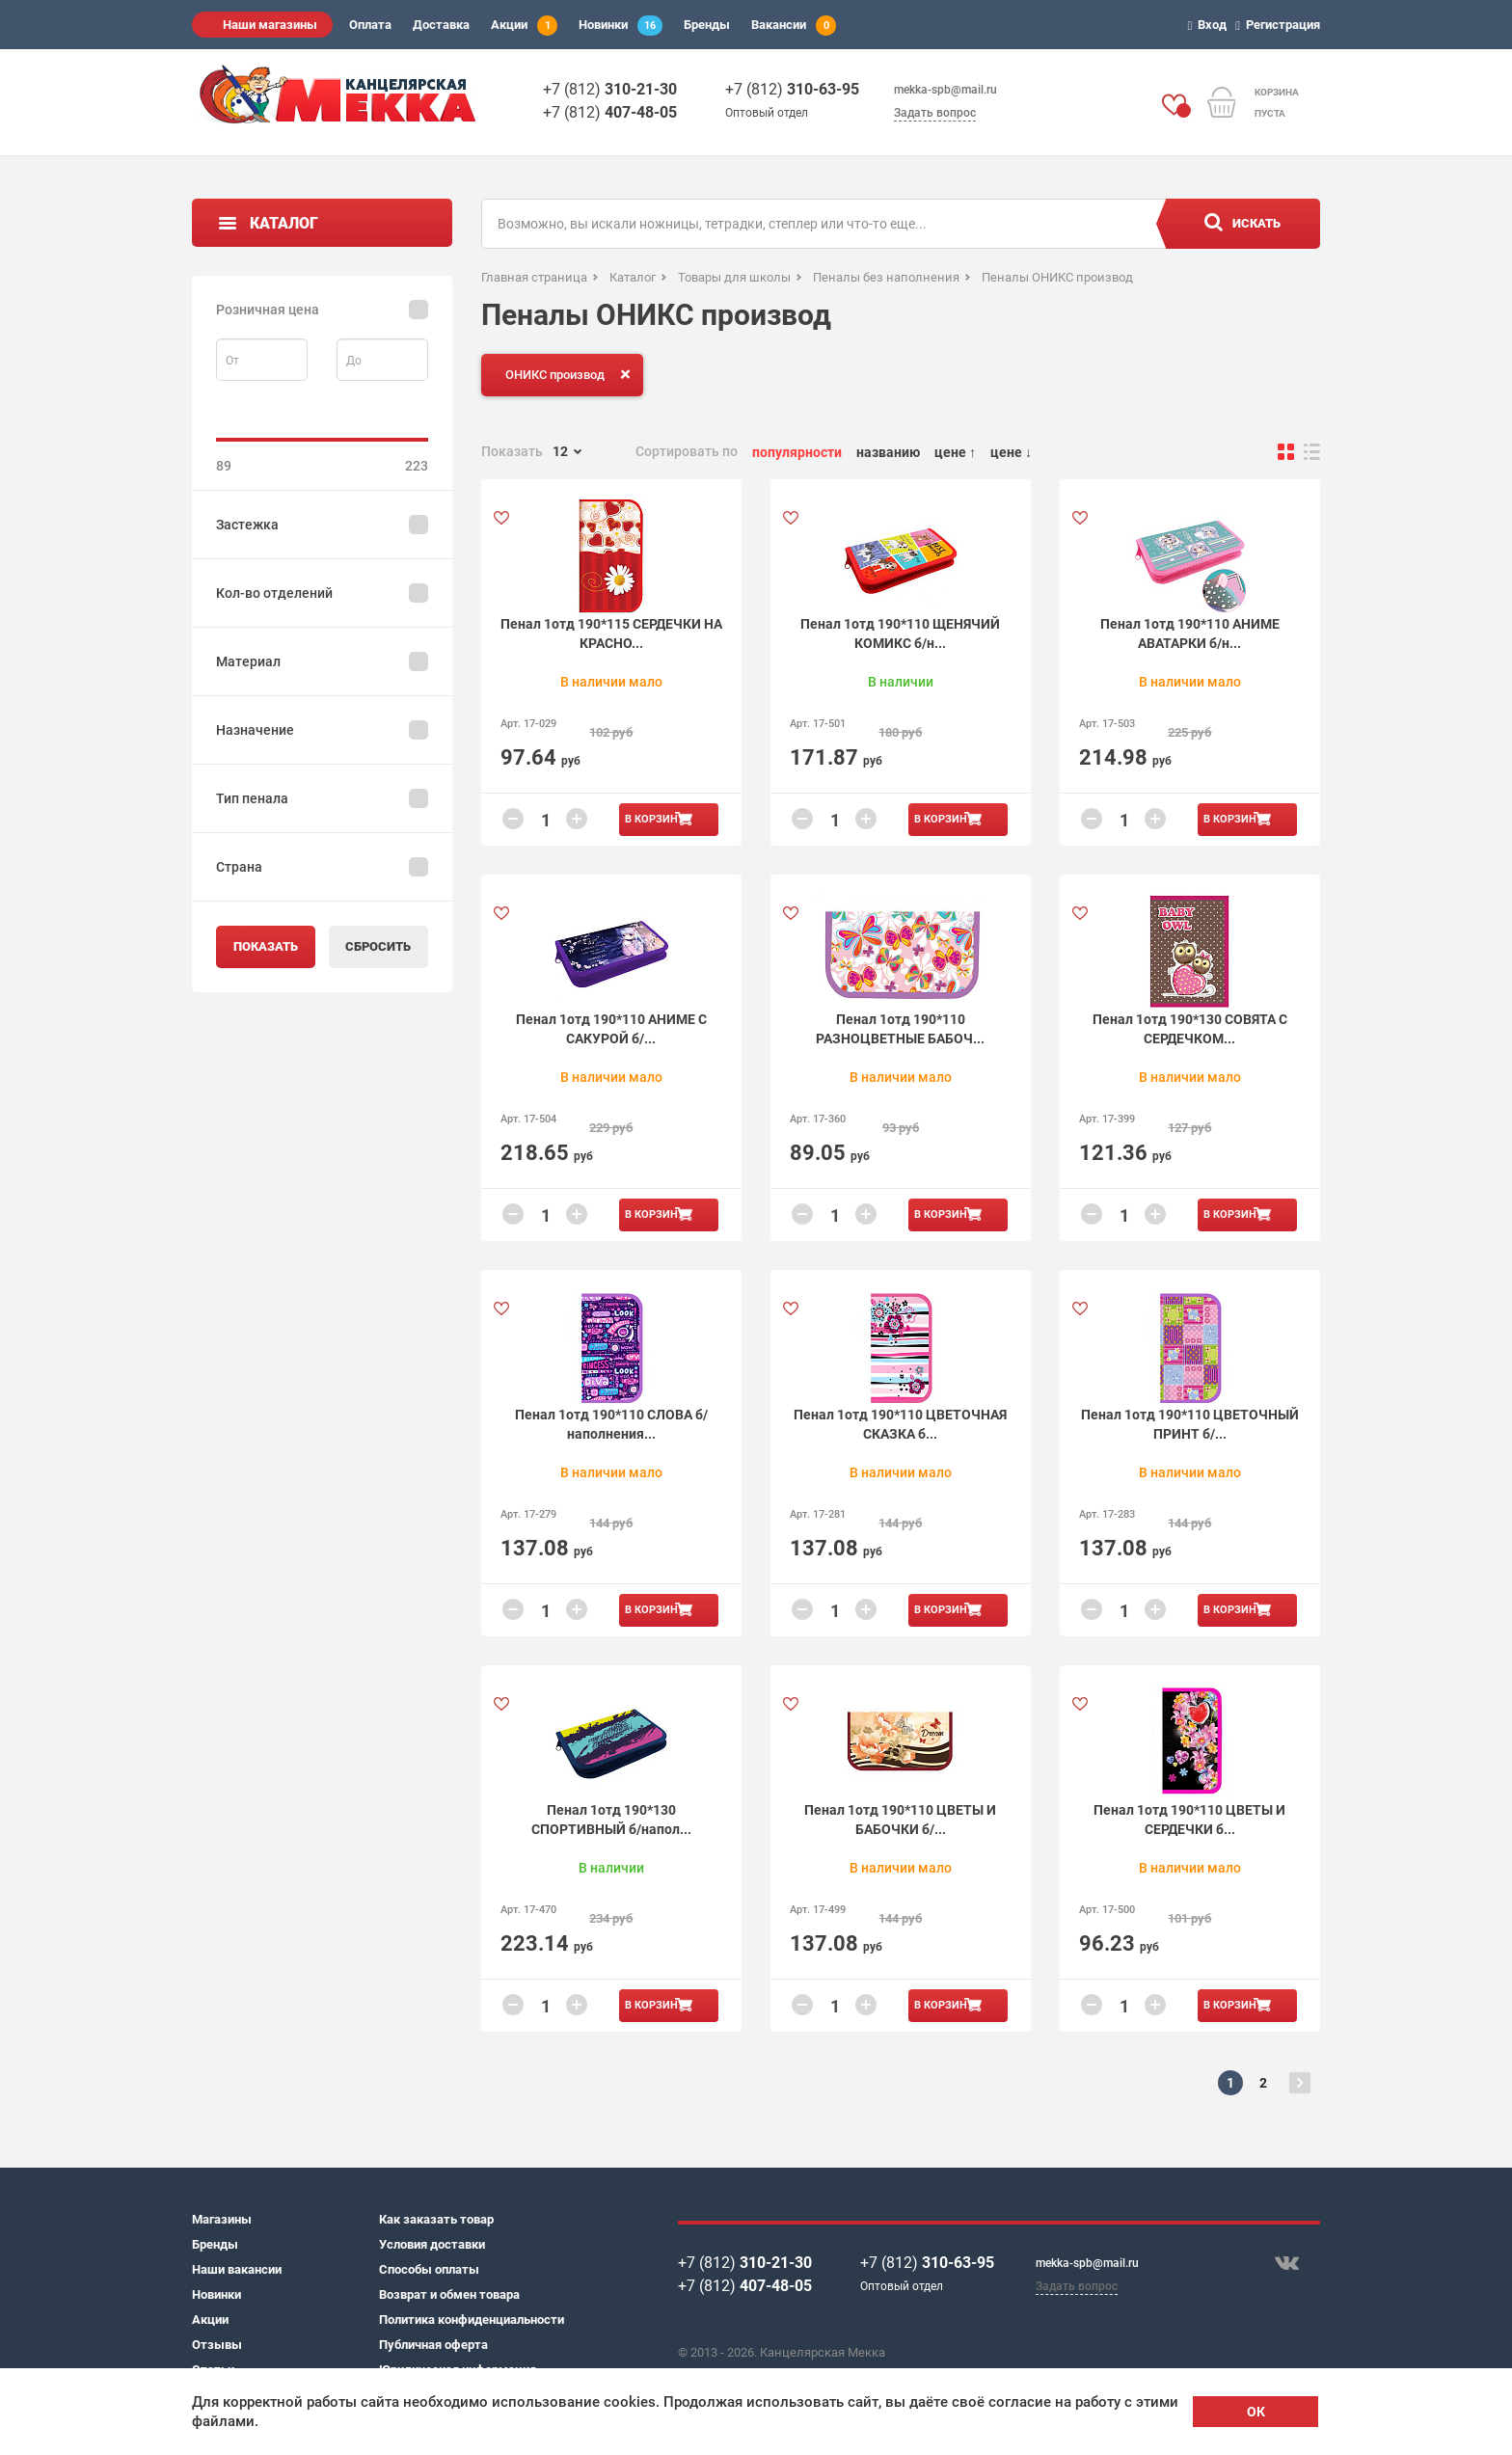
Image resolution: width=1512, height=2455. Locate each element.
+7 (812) (610, 89)
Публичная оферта (433, 2344)
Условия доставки (432, 2244)
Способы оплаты (429, 2269)
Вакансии (793, 25)
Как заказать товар (436, 2219)
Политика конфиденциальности (471, 2319)
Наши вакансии (237, 2269)
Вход (1211, 24)
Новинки (620, 25)
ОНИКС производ (571, 374)
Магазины (222, 2219)
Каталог (284, 223)
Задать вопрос (935, 113)
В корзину (655, 819)
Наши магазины (270, 24)
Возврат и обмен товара (449, 2294)
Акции (524, 25)
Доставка (441, 24)
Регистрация (1280, 24)
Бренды (707, 24)
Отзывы (217, 2344)
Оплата (370, 24)
